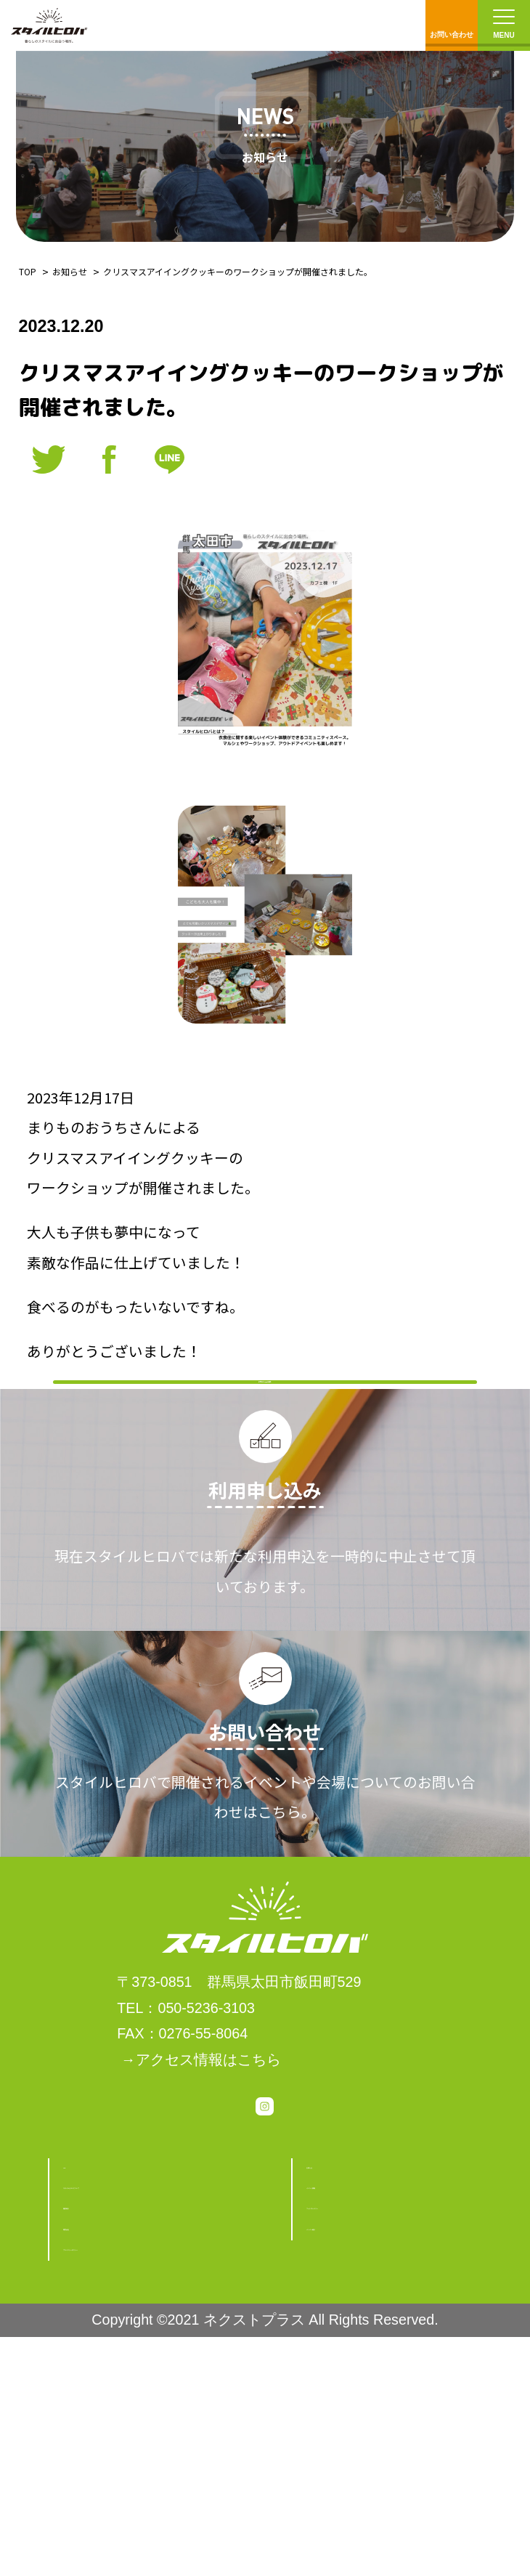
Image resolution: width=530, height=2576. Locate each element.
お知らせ (69, 271)
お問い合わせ (451, 22)
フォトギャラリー (364, 2402)
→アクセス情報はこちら (201, 2206)
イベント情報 (350, 2362)
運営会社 (92, 2441)
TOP (27, 271)
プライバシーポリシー (135, 2480)
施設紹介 (92, 2402)
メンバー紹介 (350, 2441)
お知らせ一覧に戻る (265, 1444)
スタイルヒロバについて (143, 2362)
